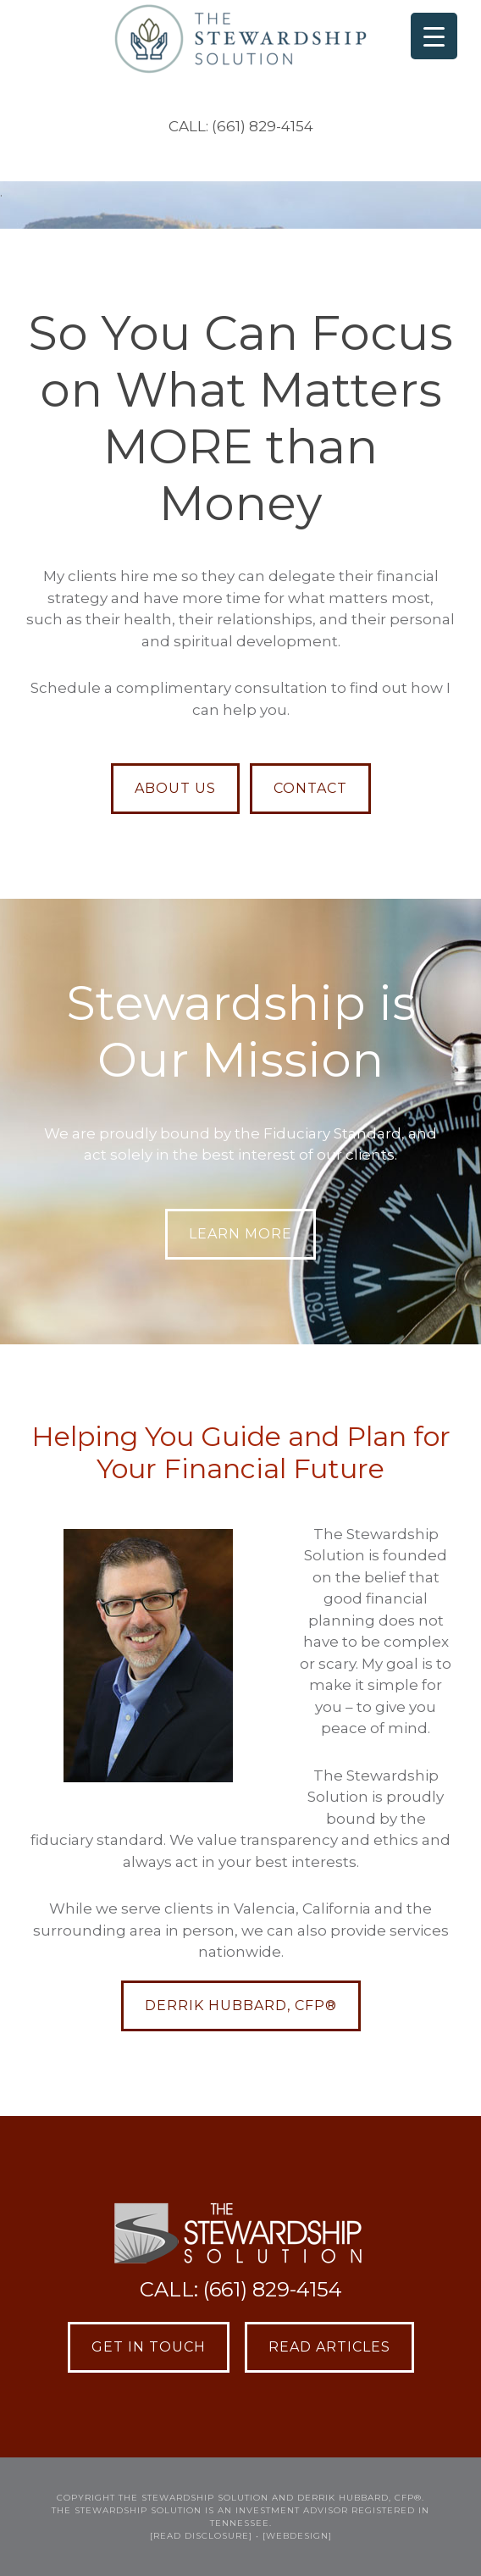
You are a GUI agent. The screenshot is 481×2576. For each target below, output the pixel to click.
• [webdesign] (294, 2535)
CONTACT (310, 788)
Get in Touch (148, 2347)
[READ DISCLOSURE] (201, 2535)
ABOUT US (175, 788)
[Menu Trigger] (434, 36)
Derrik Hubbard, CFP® (241, 2005)
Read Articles (329, 2347)
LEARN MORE (240, 1234)
